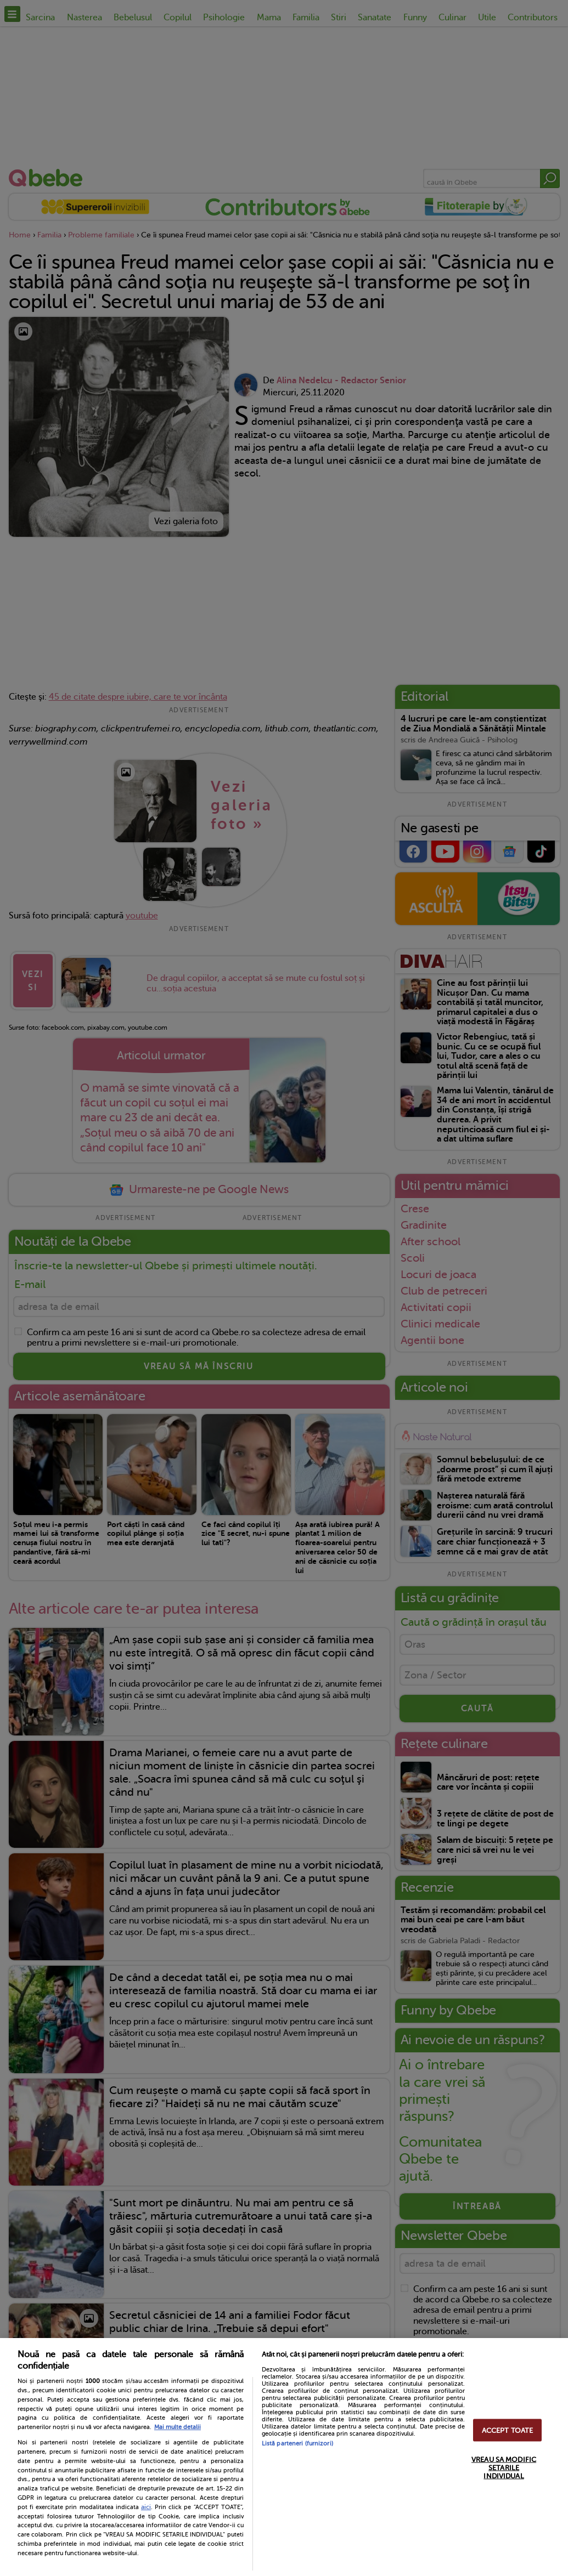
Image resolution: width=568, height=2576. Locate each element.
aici (146, 2507)
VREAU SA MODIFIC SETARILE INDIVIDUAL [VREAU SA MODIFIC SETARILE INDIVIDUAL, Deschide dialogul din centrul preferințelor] (503, 2467)
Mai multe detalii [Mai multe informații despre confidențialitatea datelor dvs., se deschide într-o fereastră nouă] (177, 2427)
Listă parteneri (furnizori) (297, 2443)
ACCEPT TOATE (507, 2430)
